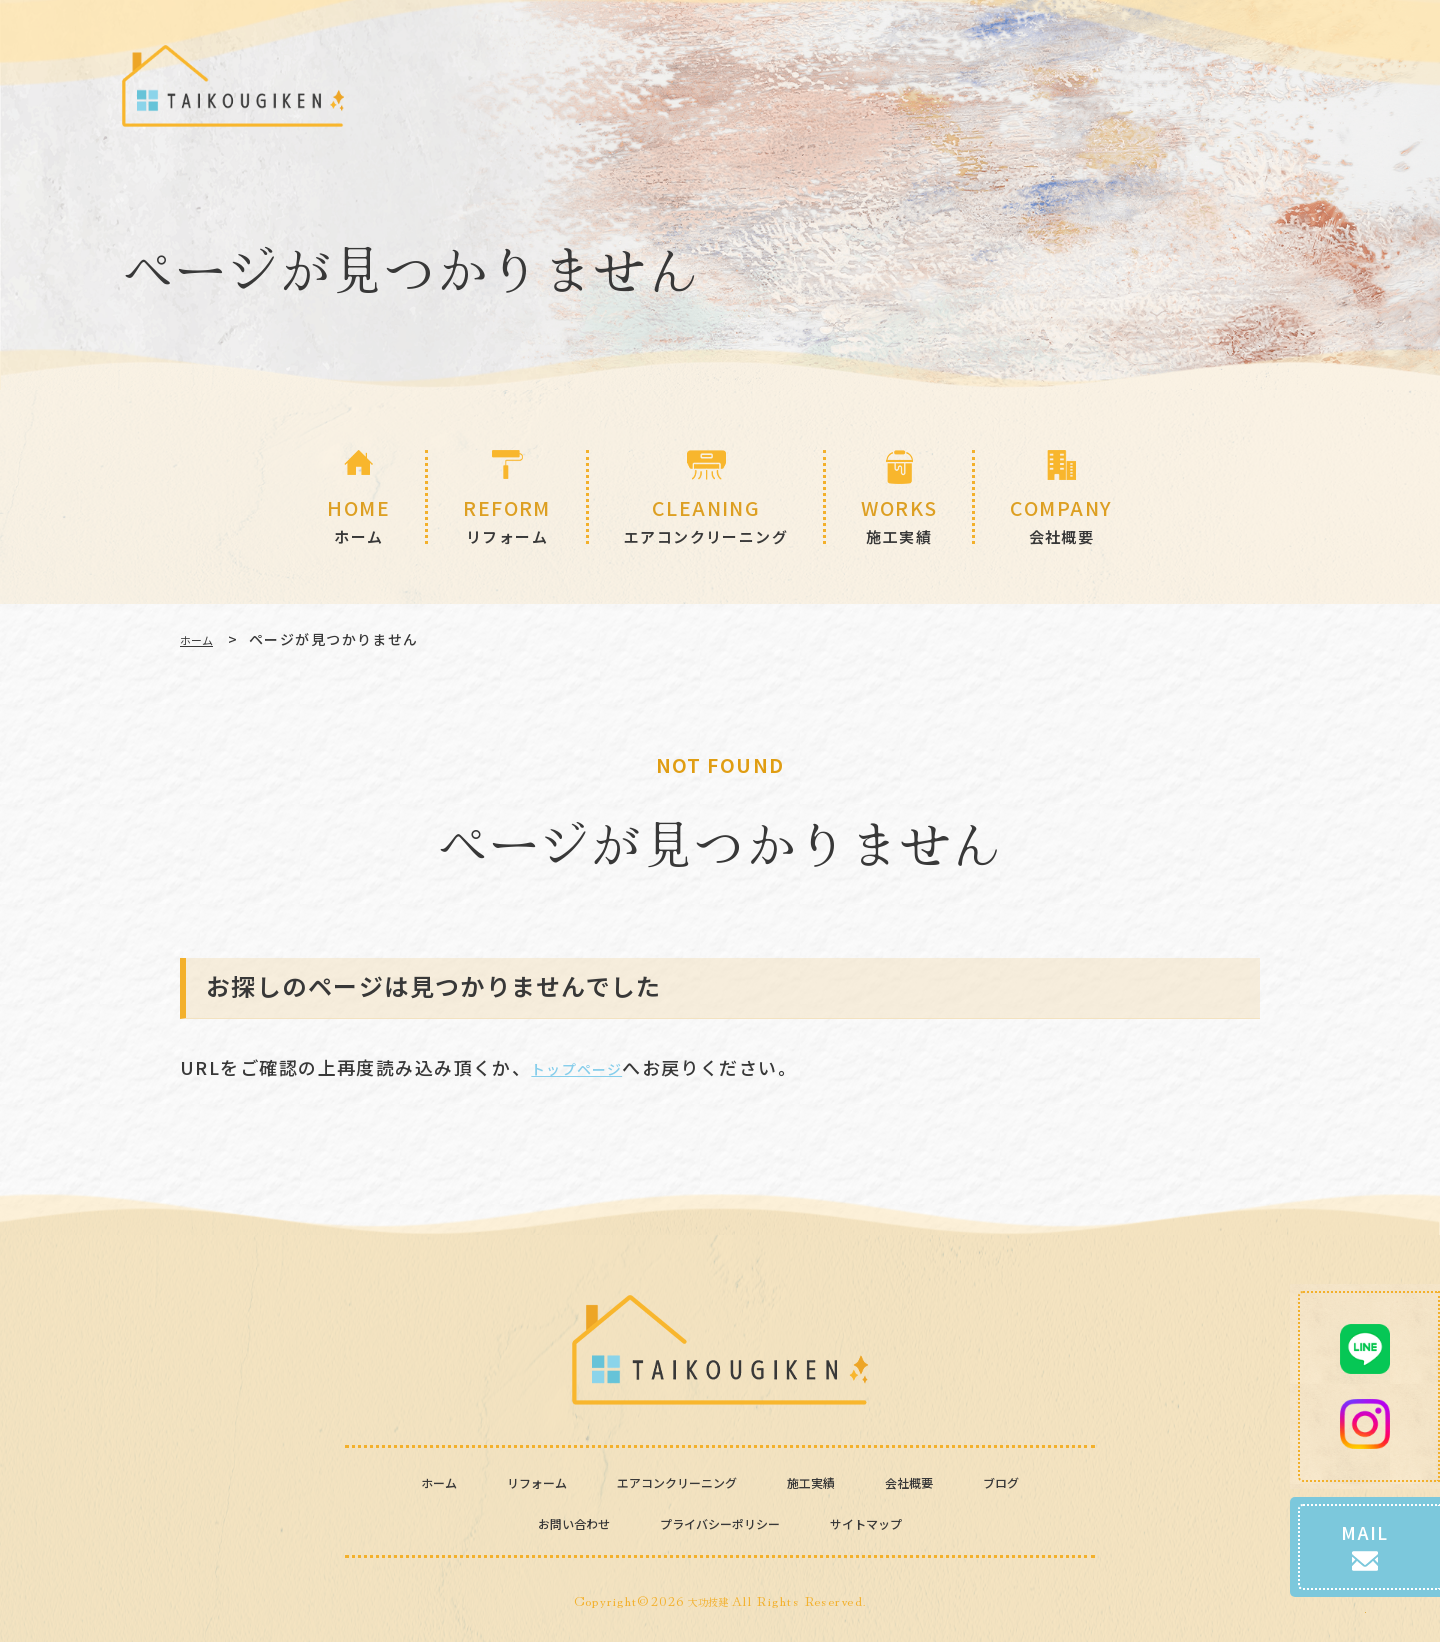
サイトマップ (899, 1522)
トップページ (589, 1067)
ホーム (203, 639)
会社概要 (946, 1481)
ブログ (1047, 1481)
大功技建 (707, 1600)
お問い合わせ (540, 1522)
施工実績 (836, 1481)
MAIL (1365, 1487)
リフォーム (502, 1481)
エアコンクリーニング (674, 1481)
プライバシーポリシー (720, 1522)
